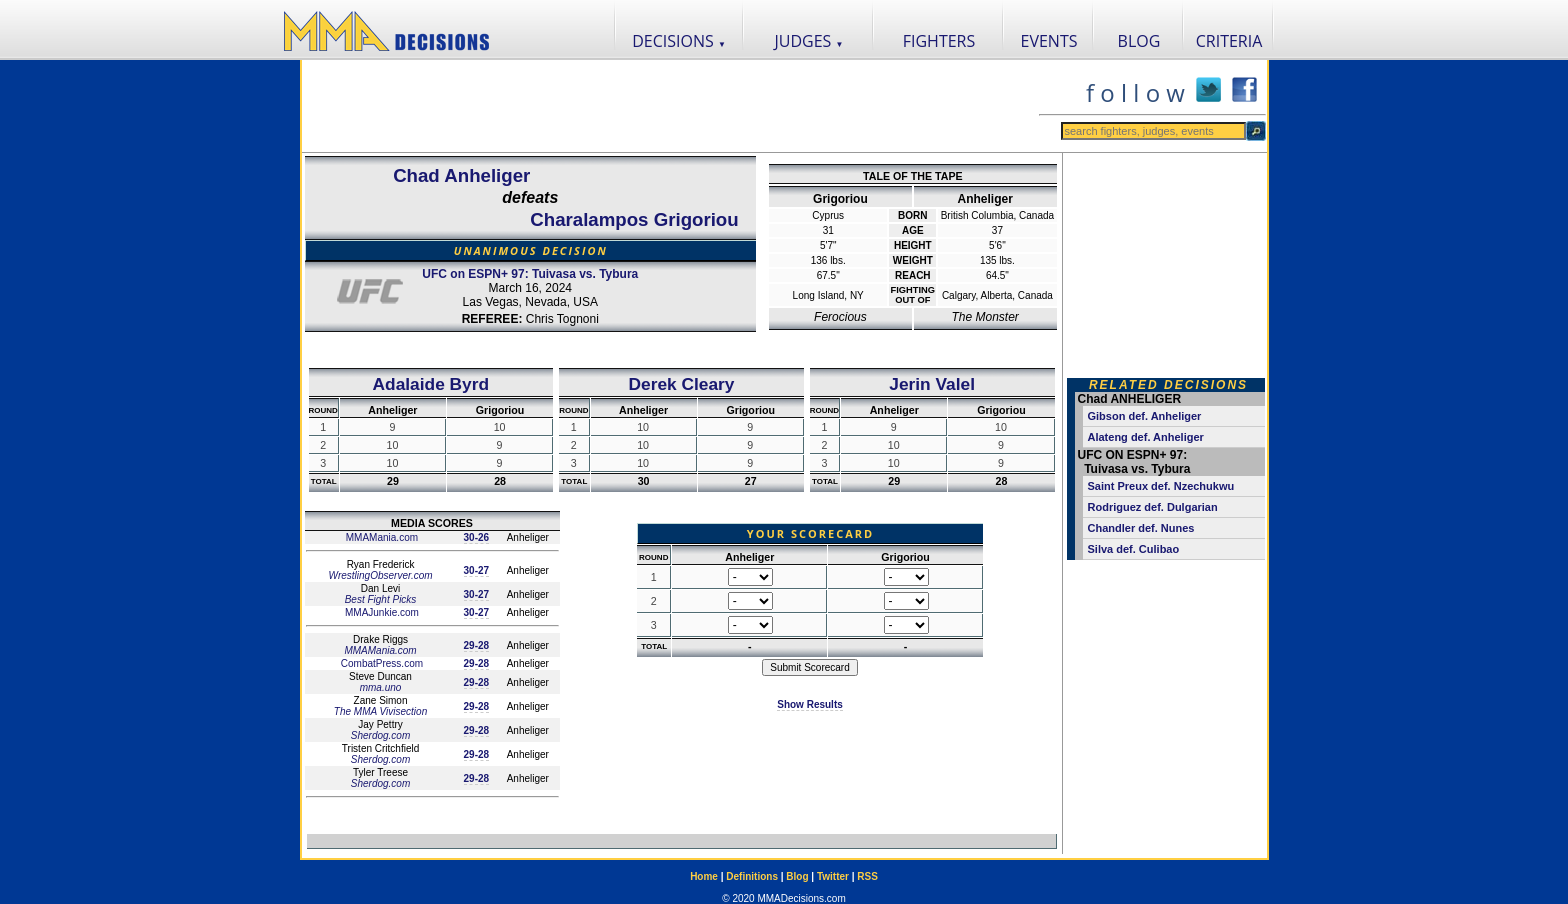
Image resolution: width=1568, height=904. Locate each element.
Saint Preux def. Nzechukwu (1161, 486)
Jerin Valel (932, 384)
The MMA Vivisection (380, 711)
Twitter (833, 876)
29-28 (477, 645)
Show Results (810, 704)
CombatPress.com (380, 663)
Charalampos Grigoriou (634, 219)
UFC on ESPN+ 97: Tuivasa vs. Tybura (530, 274)
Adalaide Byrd (431, 384)
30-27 (477, 570)
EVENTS (1049, 41)
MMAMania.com (380, 537)
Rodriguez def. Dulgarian (1153, 507)
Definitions (752, 876)
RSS (867, 876)
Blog (797, 876)
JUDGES (809, 41)
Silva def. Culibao (1134, 549)
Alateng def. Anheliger (1146, 437)
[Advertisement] (670, 106)
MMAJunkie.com (380, 612)
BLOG (1139, 41)
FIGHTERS (939, 41)
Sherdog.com (380, 735)
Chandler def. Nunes (1141, 528)
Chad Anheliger (461, 175)
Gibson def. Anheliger (1145, 416)
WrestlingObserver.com (380, 575)
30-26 (477, 537)
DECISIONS (679, 41)
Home (704, 876)
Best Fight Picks (381, 599)
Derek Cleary (682, 384)
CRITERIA (1229, 41)
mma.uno (381, 687)
